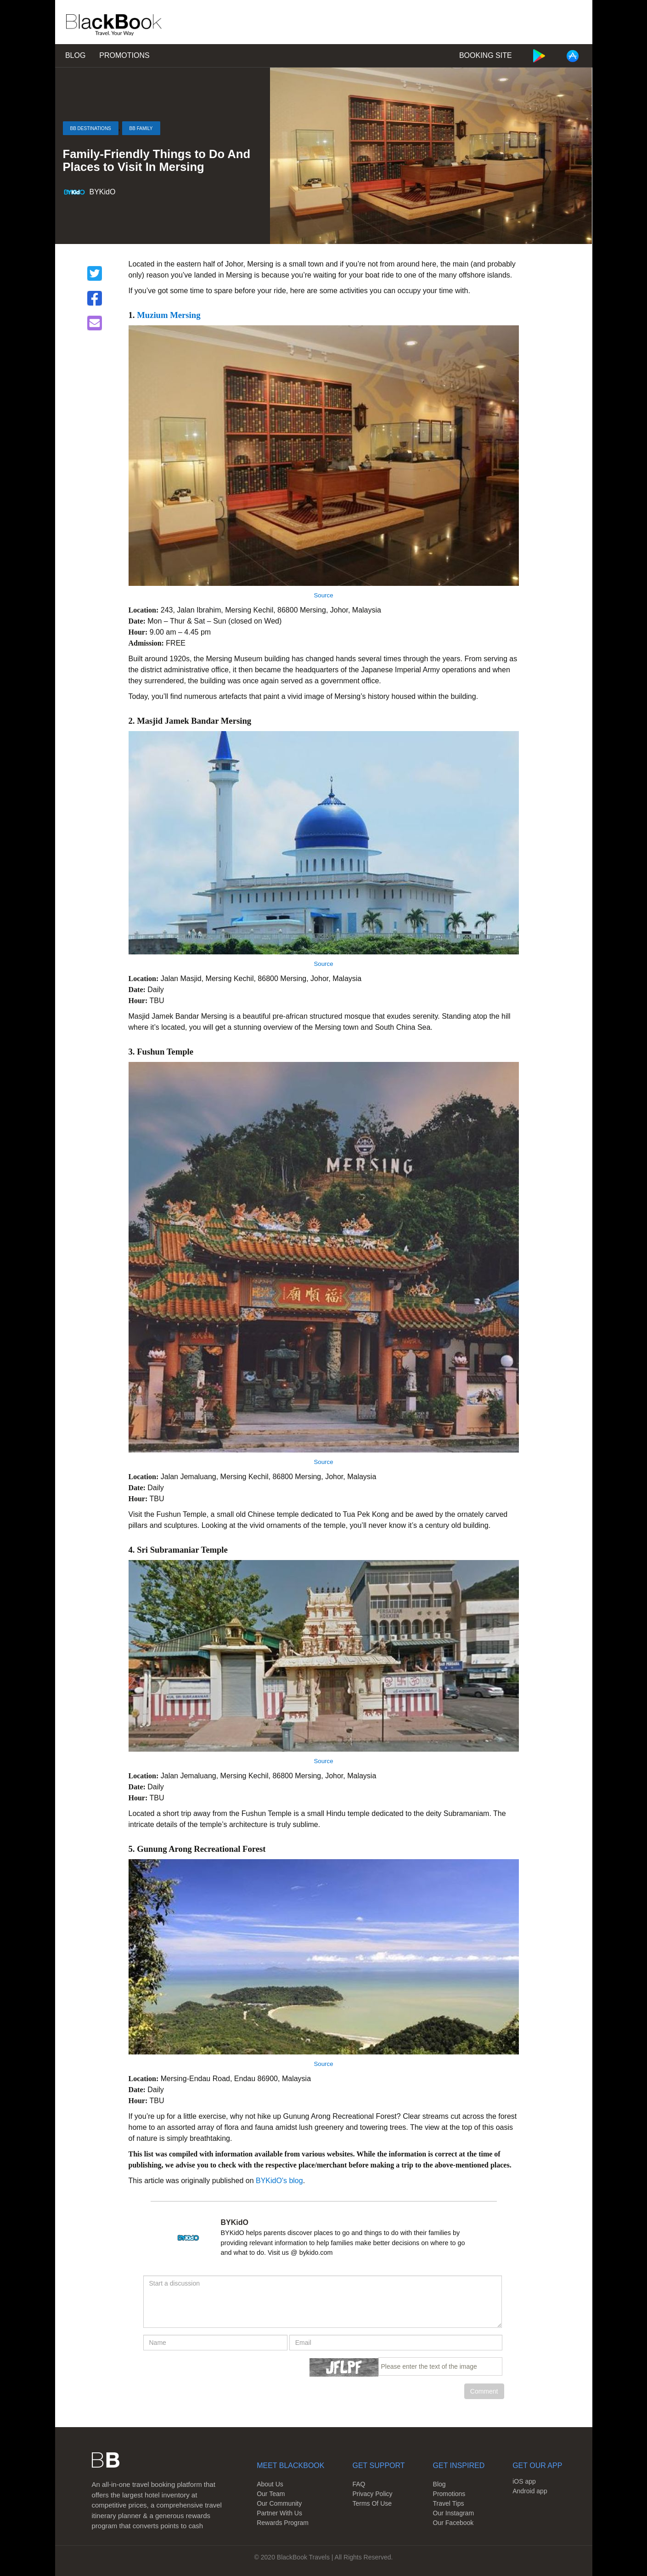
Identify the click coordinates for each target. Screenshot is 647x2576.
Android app (529, 2491)
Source (323, 595)
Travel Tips (448, 2503)
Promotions (124, 55)
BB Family (141, 128)
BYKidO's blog (279, 2180)
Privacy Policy (372, 2493)
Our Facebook (453, 2522)
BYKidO (103, 192)
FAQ (358, 2484)
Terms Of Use (372, 2503)
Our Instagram (453, 2513)
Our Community (279, 2503)
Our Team (271, 2493)
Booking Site (485, 55)
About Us (270, 2484)
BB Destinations (90, 128)
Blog (75, 55)
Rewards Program (283, 2522)
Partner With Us (279, 2513)
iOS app (524, 2481)
